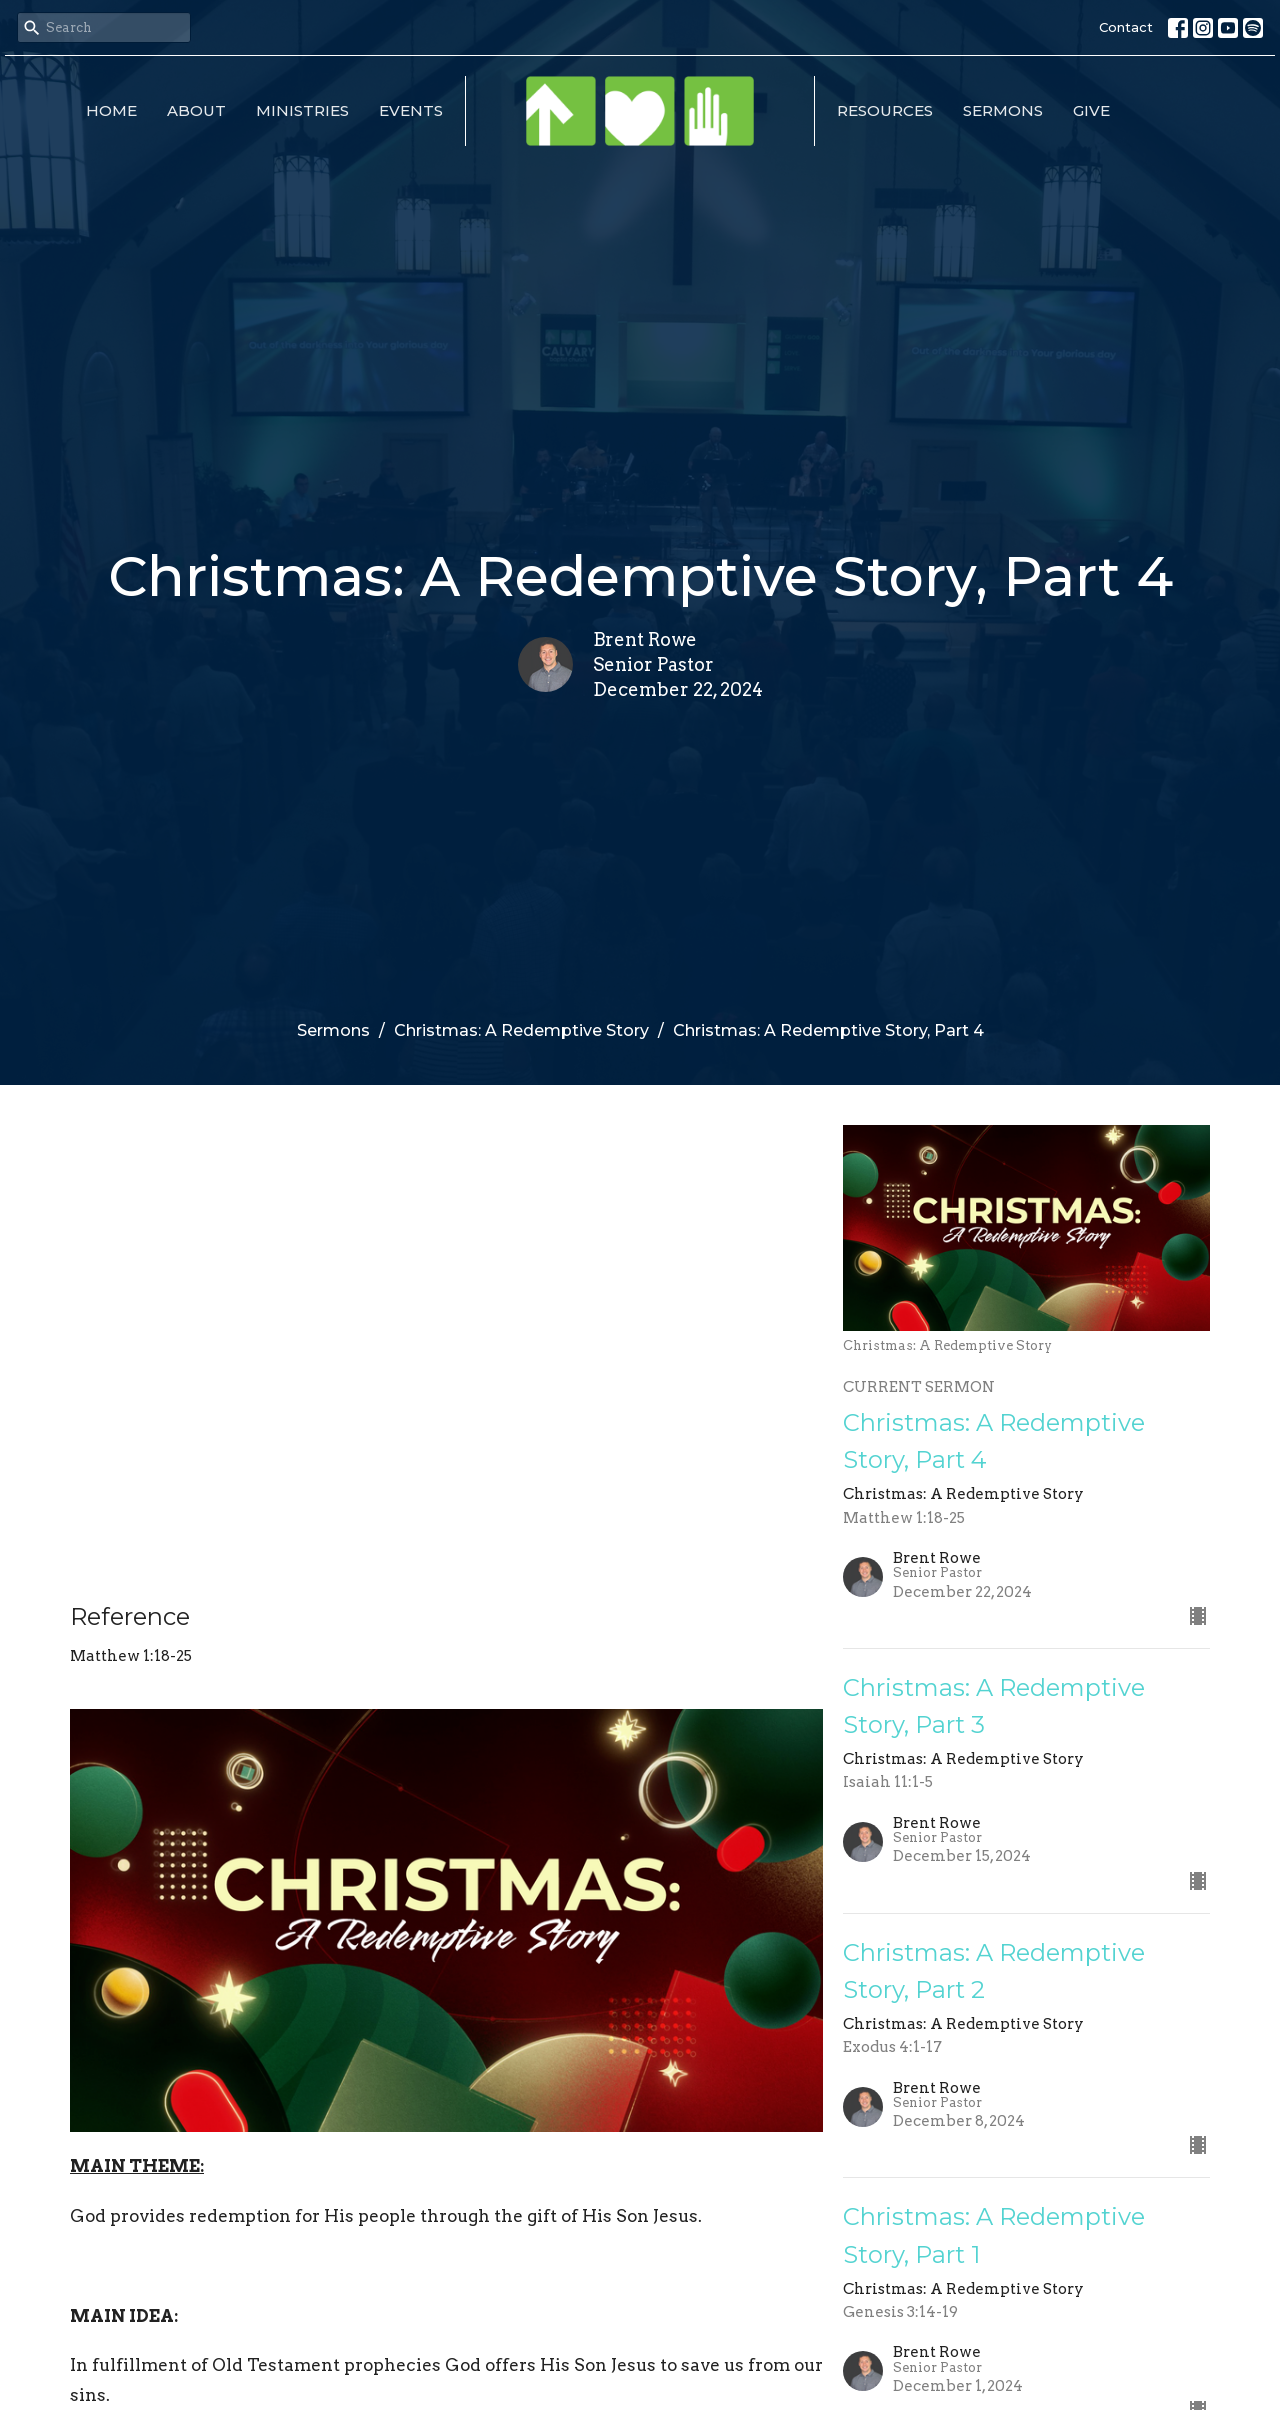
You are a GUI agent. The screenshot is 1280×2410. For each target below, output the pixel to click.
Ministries (302, 110)
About (196, 110)
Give (1091, 110)
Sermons (1003, 110)
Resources (885, 110)
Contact (1126, 27)
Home (111, 110)
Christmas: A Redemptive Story (521, 1030)
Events (411, 110)
